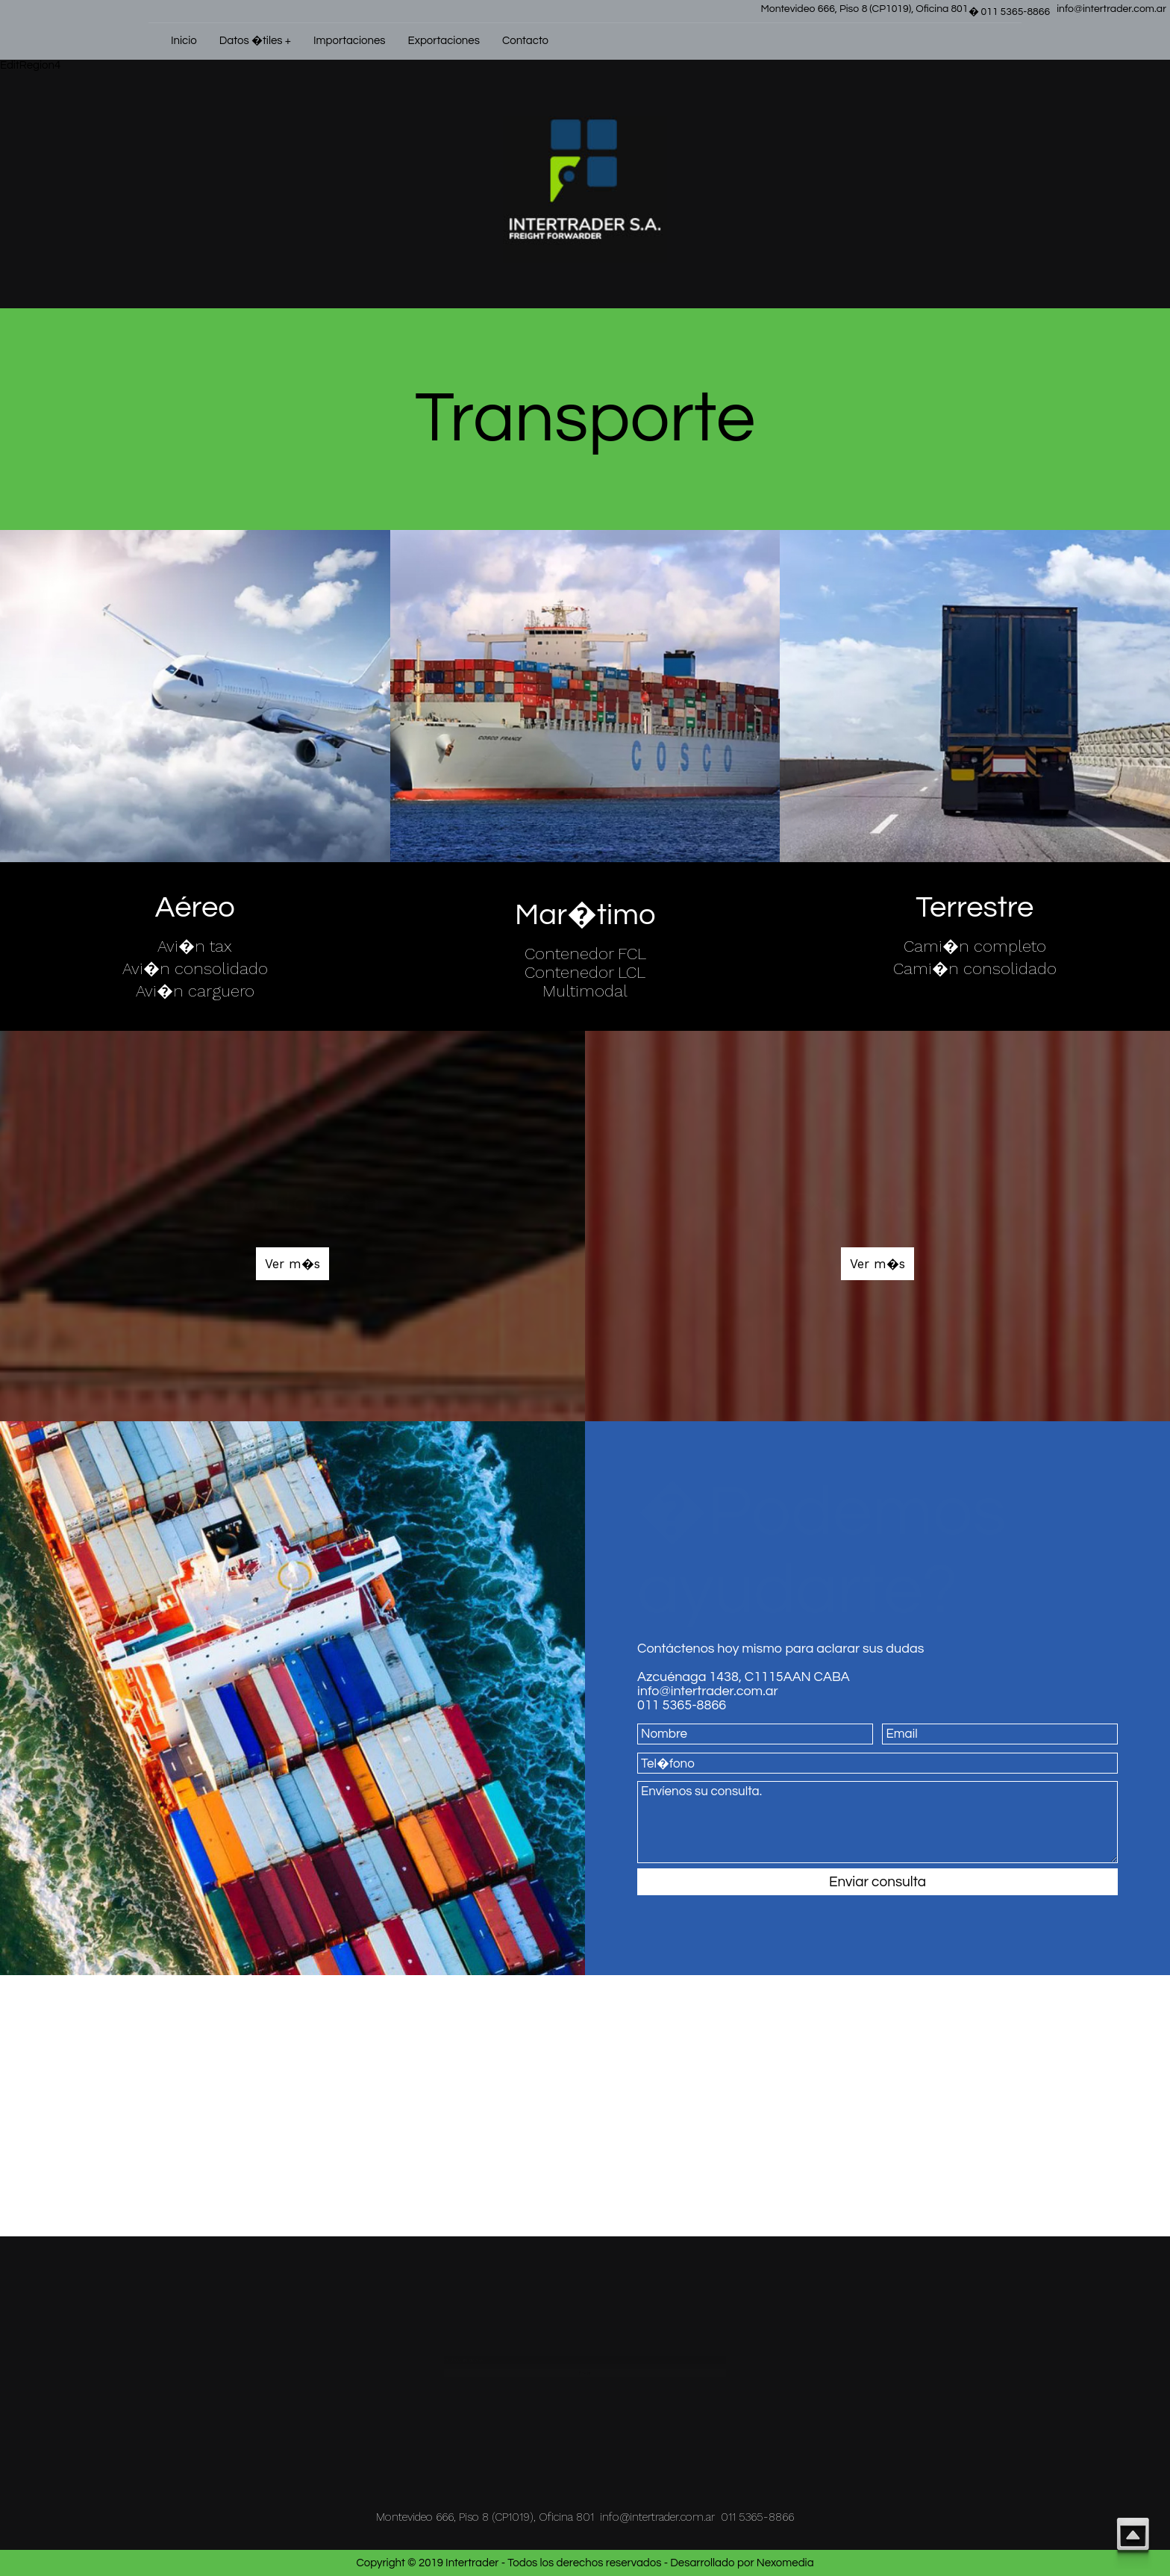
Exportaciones (444, 40)
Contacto (525, 40)
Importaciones (349, 40)
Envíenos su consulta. (877, 1822)
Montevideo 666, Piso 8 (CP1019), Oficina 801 (864, 9)
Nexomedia (785, 2563)
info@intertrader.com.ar (1111, 9)
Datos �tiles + (255, 40)
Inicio (184, 40)
